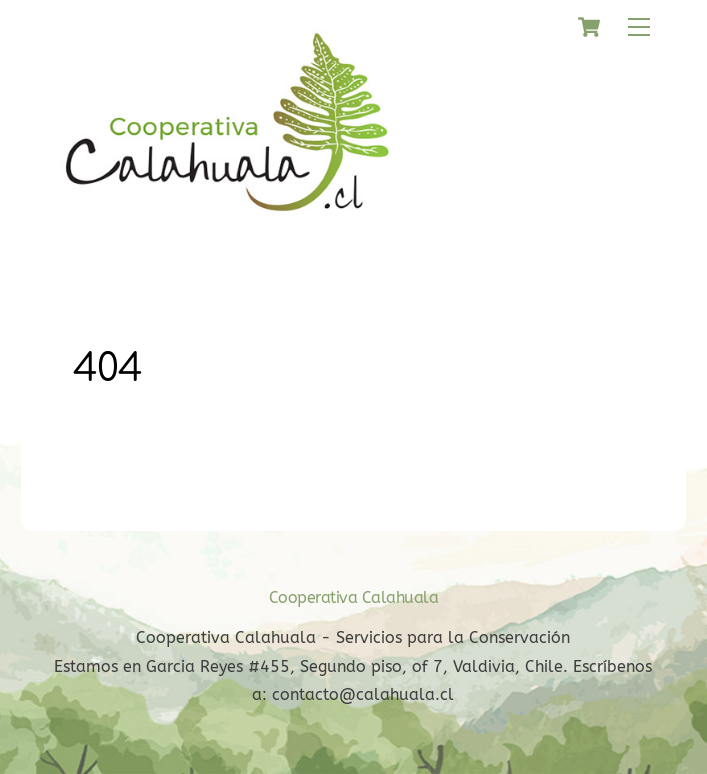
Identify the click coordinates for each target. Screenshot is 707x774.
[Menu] (639, 27)
